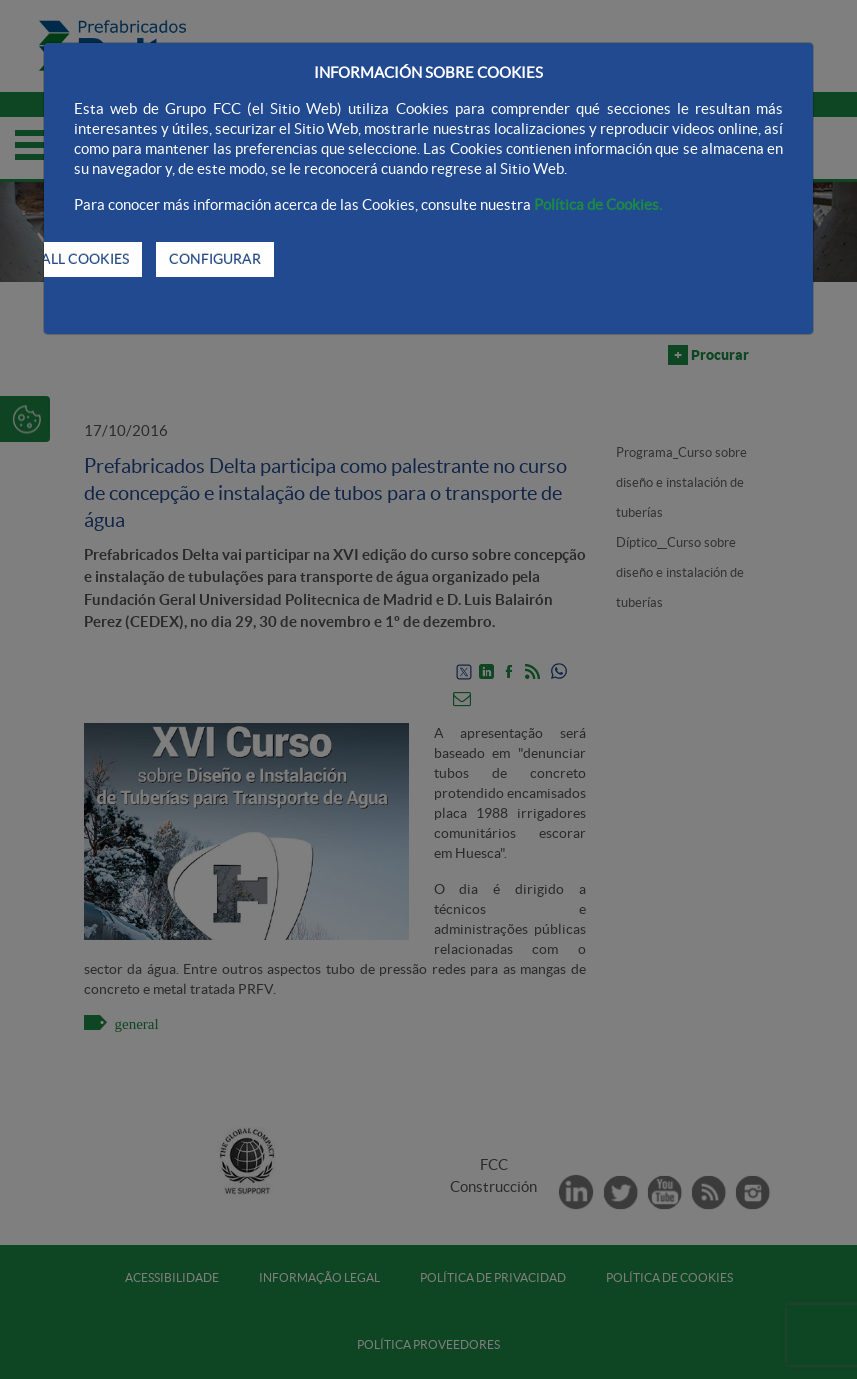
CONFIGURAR (215, 259)
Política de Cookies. (598, 204)
